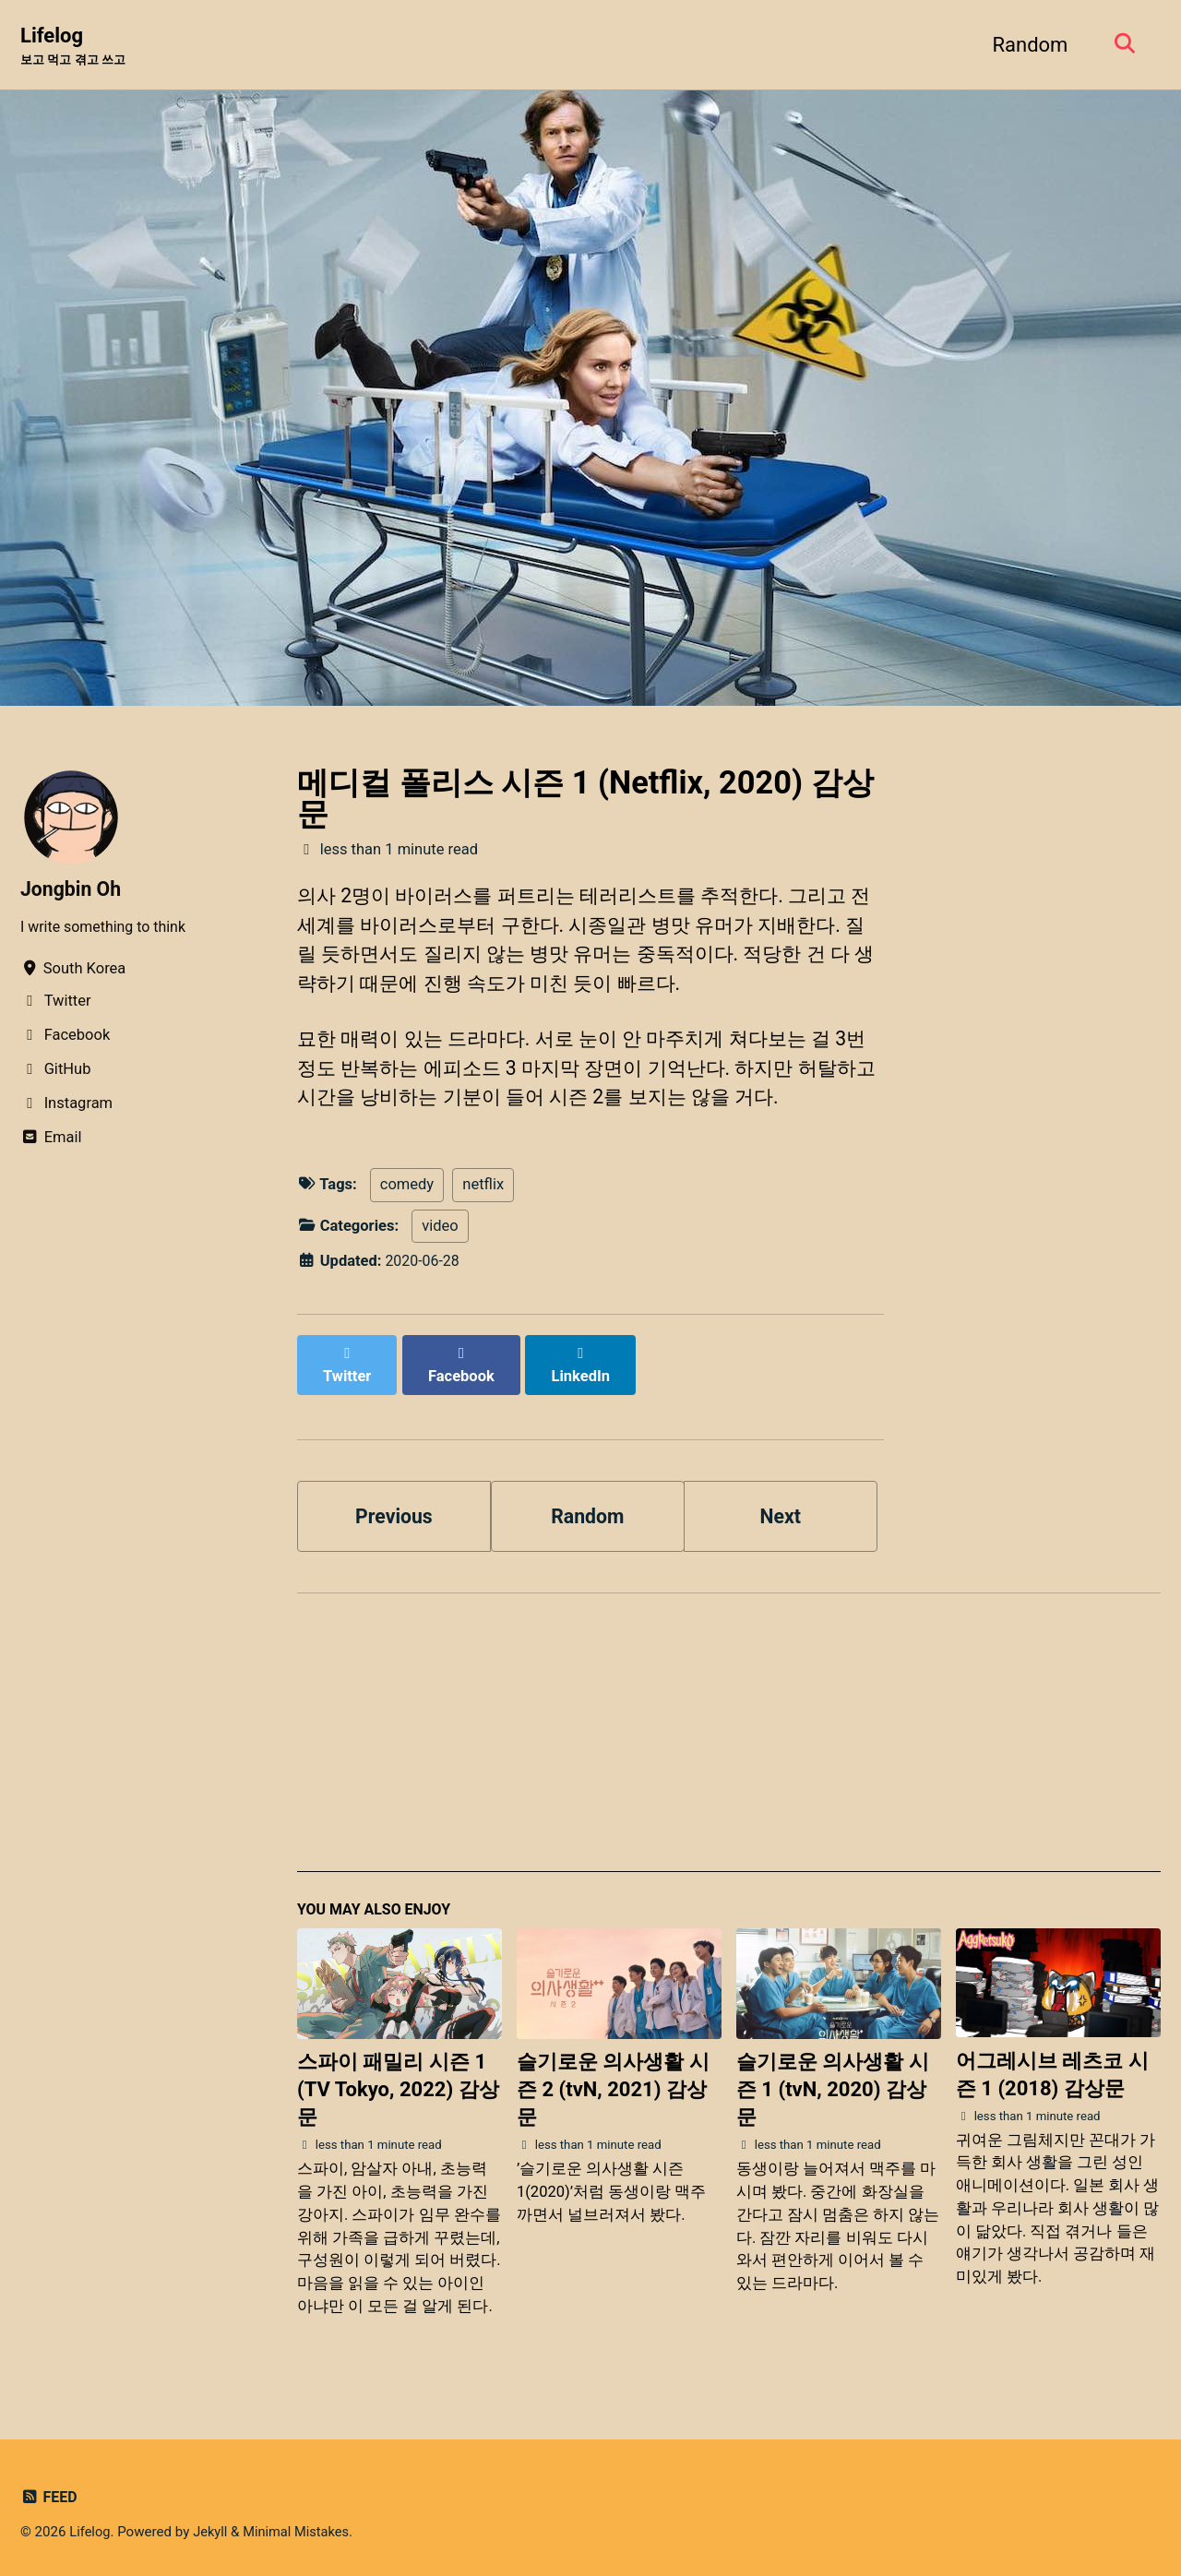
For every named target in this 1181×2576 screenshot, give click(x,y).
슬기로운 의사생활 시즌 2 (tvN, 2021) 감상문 (613, 2082)
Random (1026, 44)
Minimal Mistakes (300, 2524)
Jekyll (213, 2524)
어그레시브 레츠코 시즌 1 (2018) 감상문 (1052, 2067)
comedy (407, 1194)
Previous (394, 1505)
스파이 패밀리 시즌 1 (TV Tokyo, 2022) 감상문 (398, 2082)
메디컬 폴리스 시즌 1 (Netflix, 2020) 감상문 (585, 799)
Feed (49, 2489)
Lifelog (76, 47)
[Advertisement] (729, 1733)
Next (780, 1505)
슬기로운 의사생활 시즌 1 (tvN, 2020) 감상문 (832, 2082)
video (440, 1235)
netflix (483, 1194)
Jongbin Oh (72, 889)
